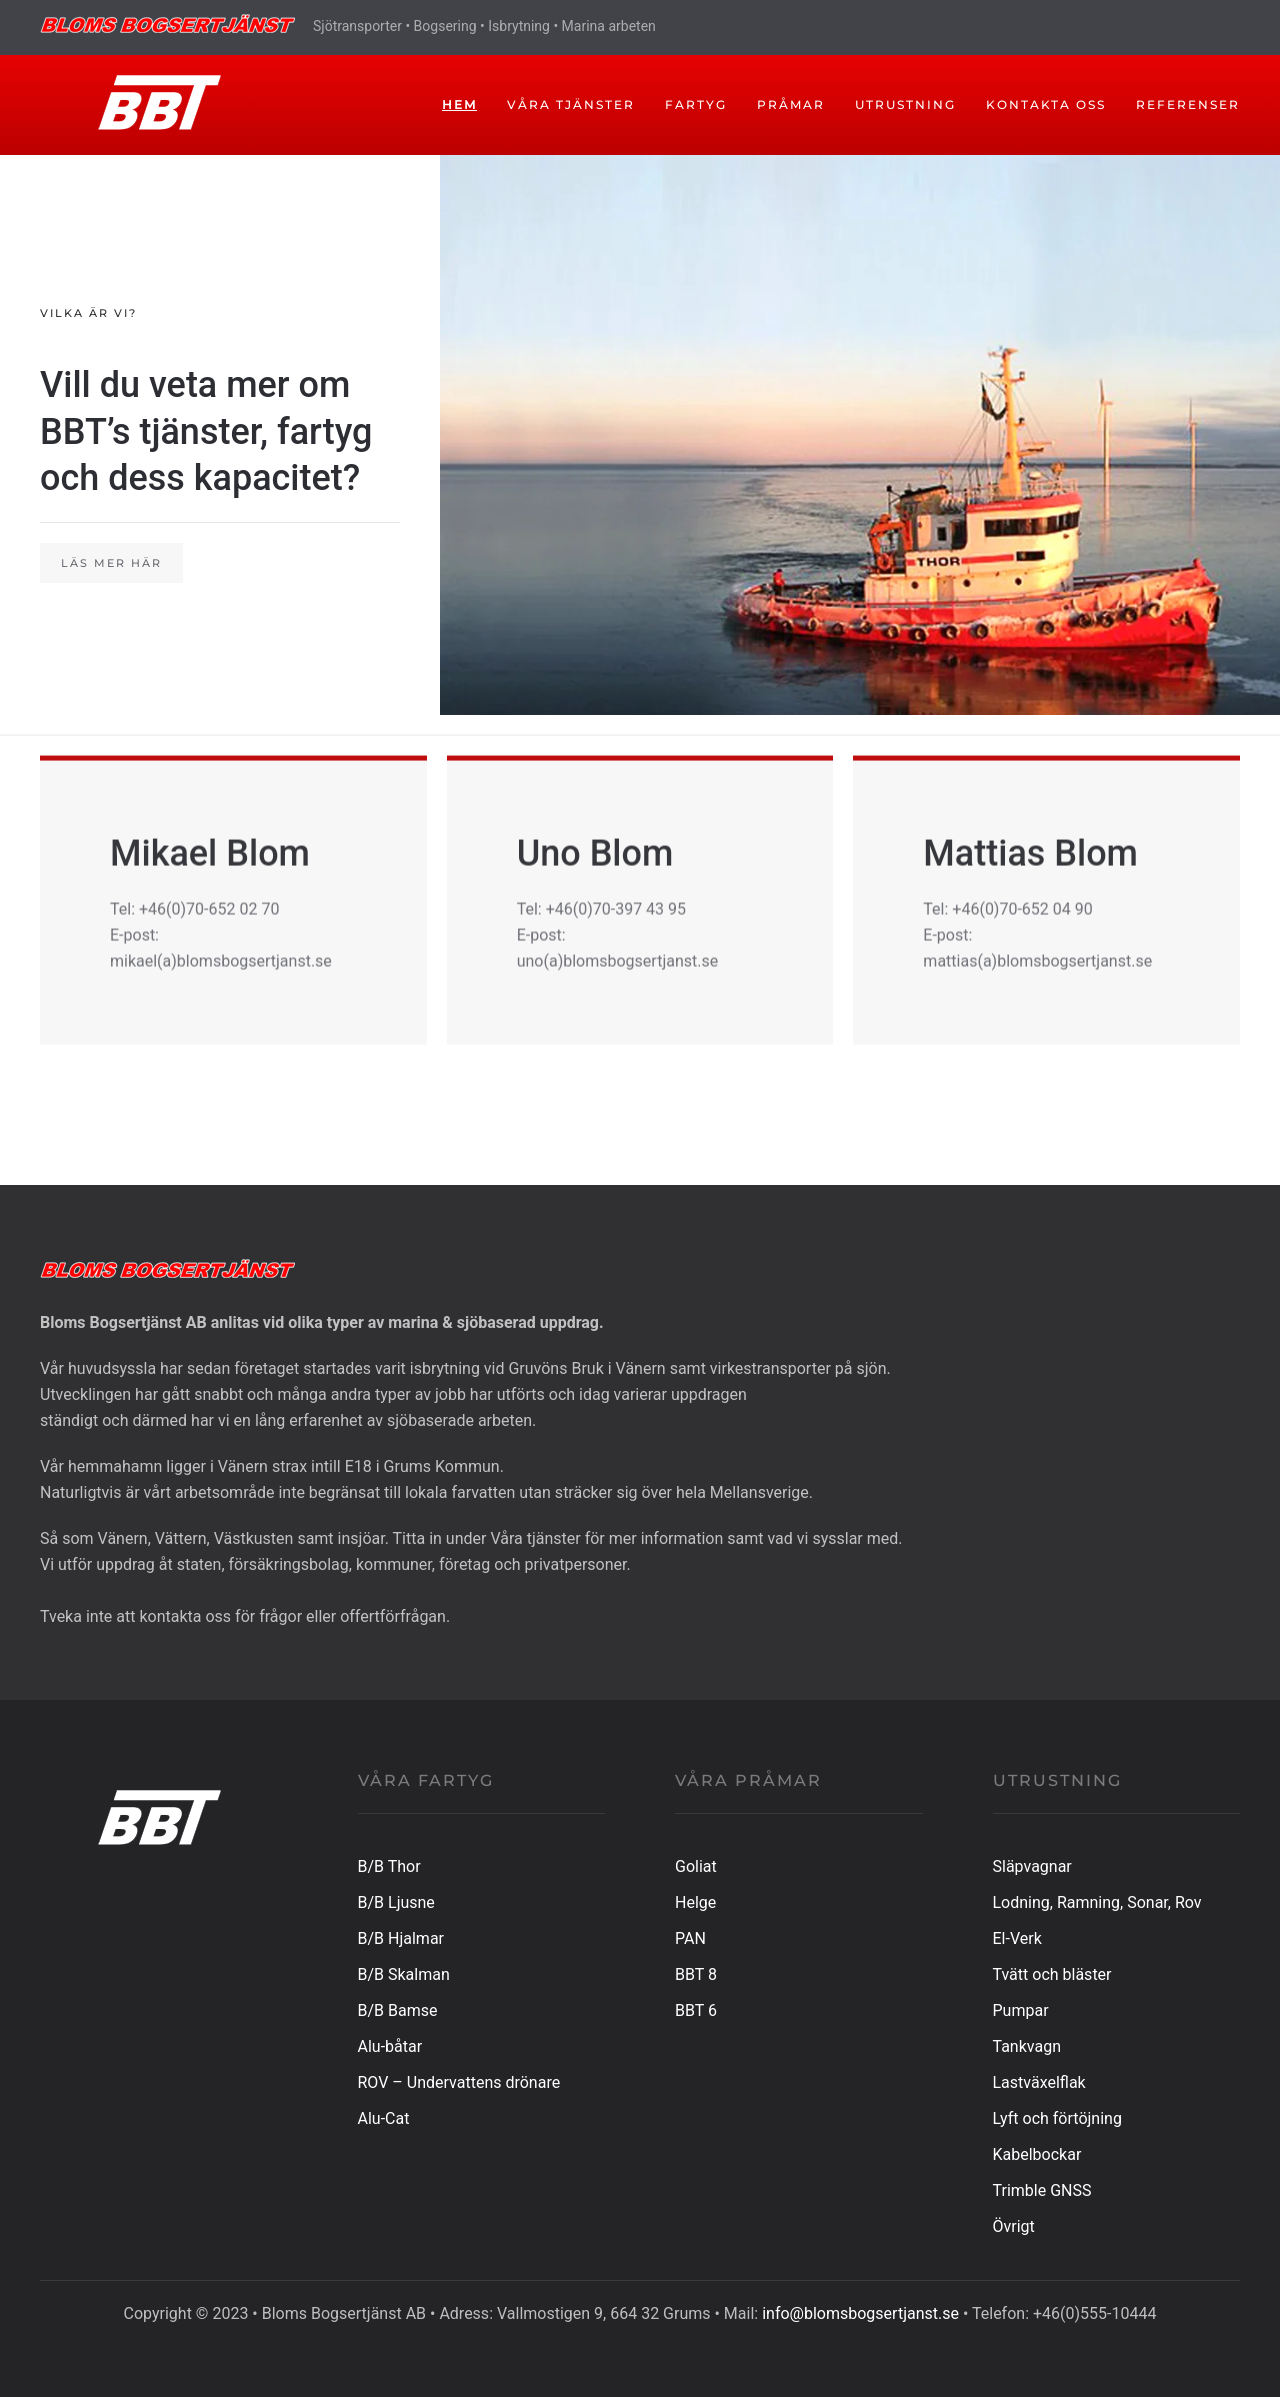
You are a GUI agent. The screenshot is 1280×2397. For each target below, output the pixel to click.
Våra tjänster (571, 104)
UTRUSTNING (905, 104)
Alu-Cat (384, 2118)
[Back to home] (142, 105)
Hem (459, 104)
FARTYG (696, 104)
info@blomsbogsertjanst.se (860, 2313)
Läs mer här (111, 563)
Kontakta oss (1046, 104)
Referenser (1188, 104)
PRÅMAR (791, 104)
